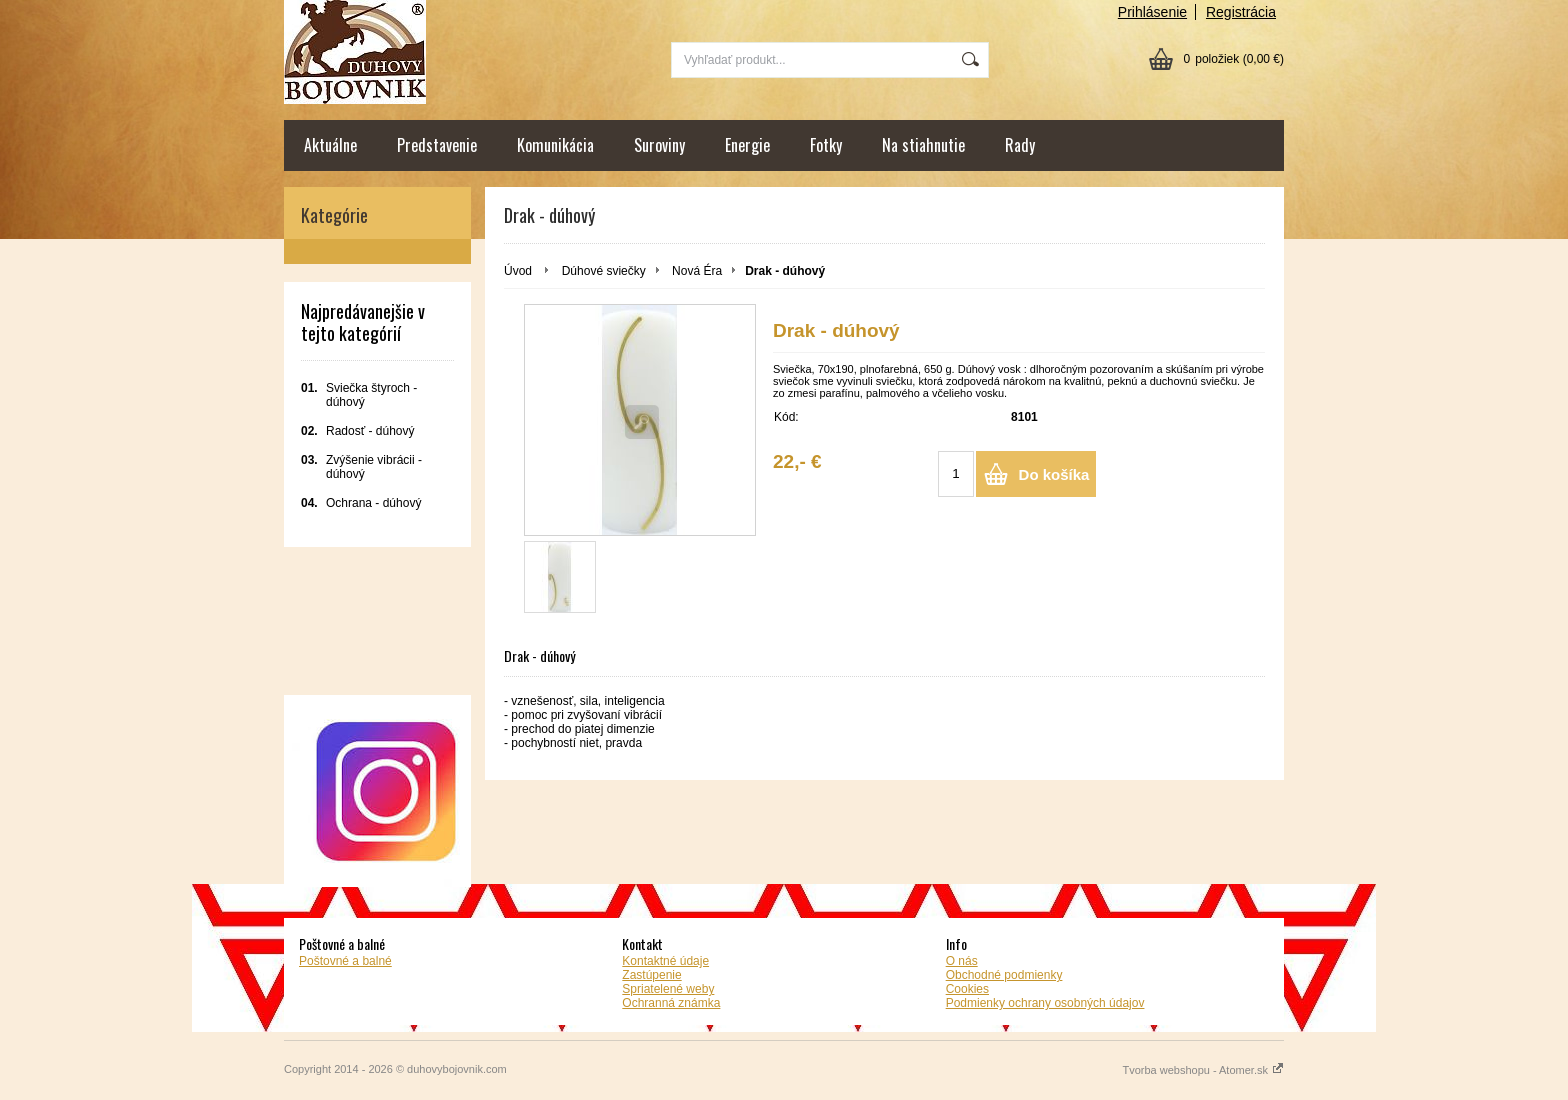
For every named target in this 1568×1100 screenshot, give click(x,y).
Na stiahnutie (923, 145)
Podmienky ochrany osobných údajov (1045, 1003)
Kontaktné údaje (665, 961)
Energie (747, 145)
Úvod (518, 271)
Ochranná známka (671, 1003)
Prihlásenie (1152, 12)
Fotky (826, 145)
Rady (1020, 145)
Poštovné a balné (345, 961)
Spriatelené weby (668, 989)
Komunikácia (555, 145)
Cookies (967, 989)
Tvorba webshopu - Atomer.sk (1203, 1070)
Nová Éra (697, 271)
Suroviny (659, 145)
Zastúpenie (651, 975)
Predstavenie (437, 145)
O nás (962, 961)
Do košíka (1054, 474)
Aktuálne (330, 145)
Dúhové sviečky (604, 271)
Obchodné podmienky (1004, 975)
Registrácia (1241, 12)
